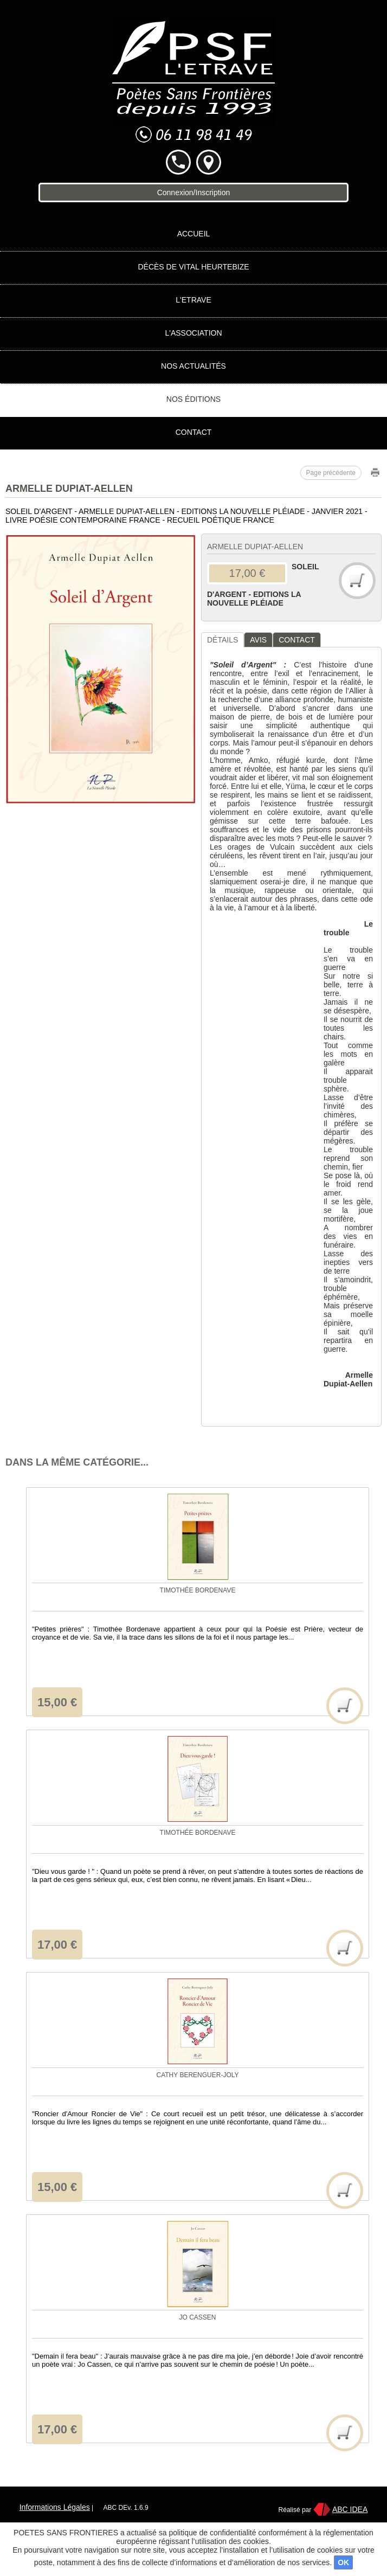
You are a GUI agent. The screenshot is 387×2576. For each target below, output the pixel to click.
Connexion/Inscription (193, 192)
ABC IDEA (349, 2509)
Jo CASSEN (197, 2317)
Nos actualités (193, 366)
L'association (193, 333)
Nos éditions (193, 399)
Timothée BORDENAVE (198, 1590)
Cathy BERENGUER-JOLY (197, 2075)
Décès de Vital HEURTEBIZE (193, 266)
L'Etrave (193, 299)
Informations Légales (55, 2507)
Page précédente (331, 473)
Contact (194, 432)
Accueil (193, 233)
